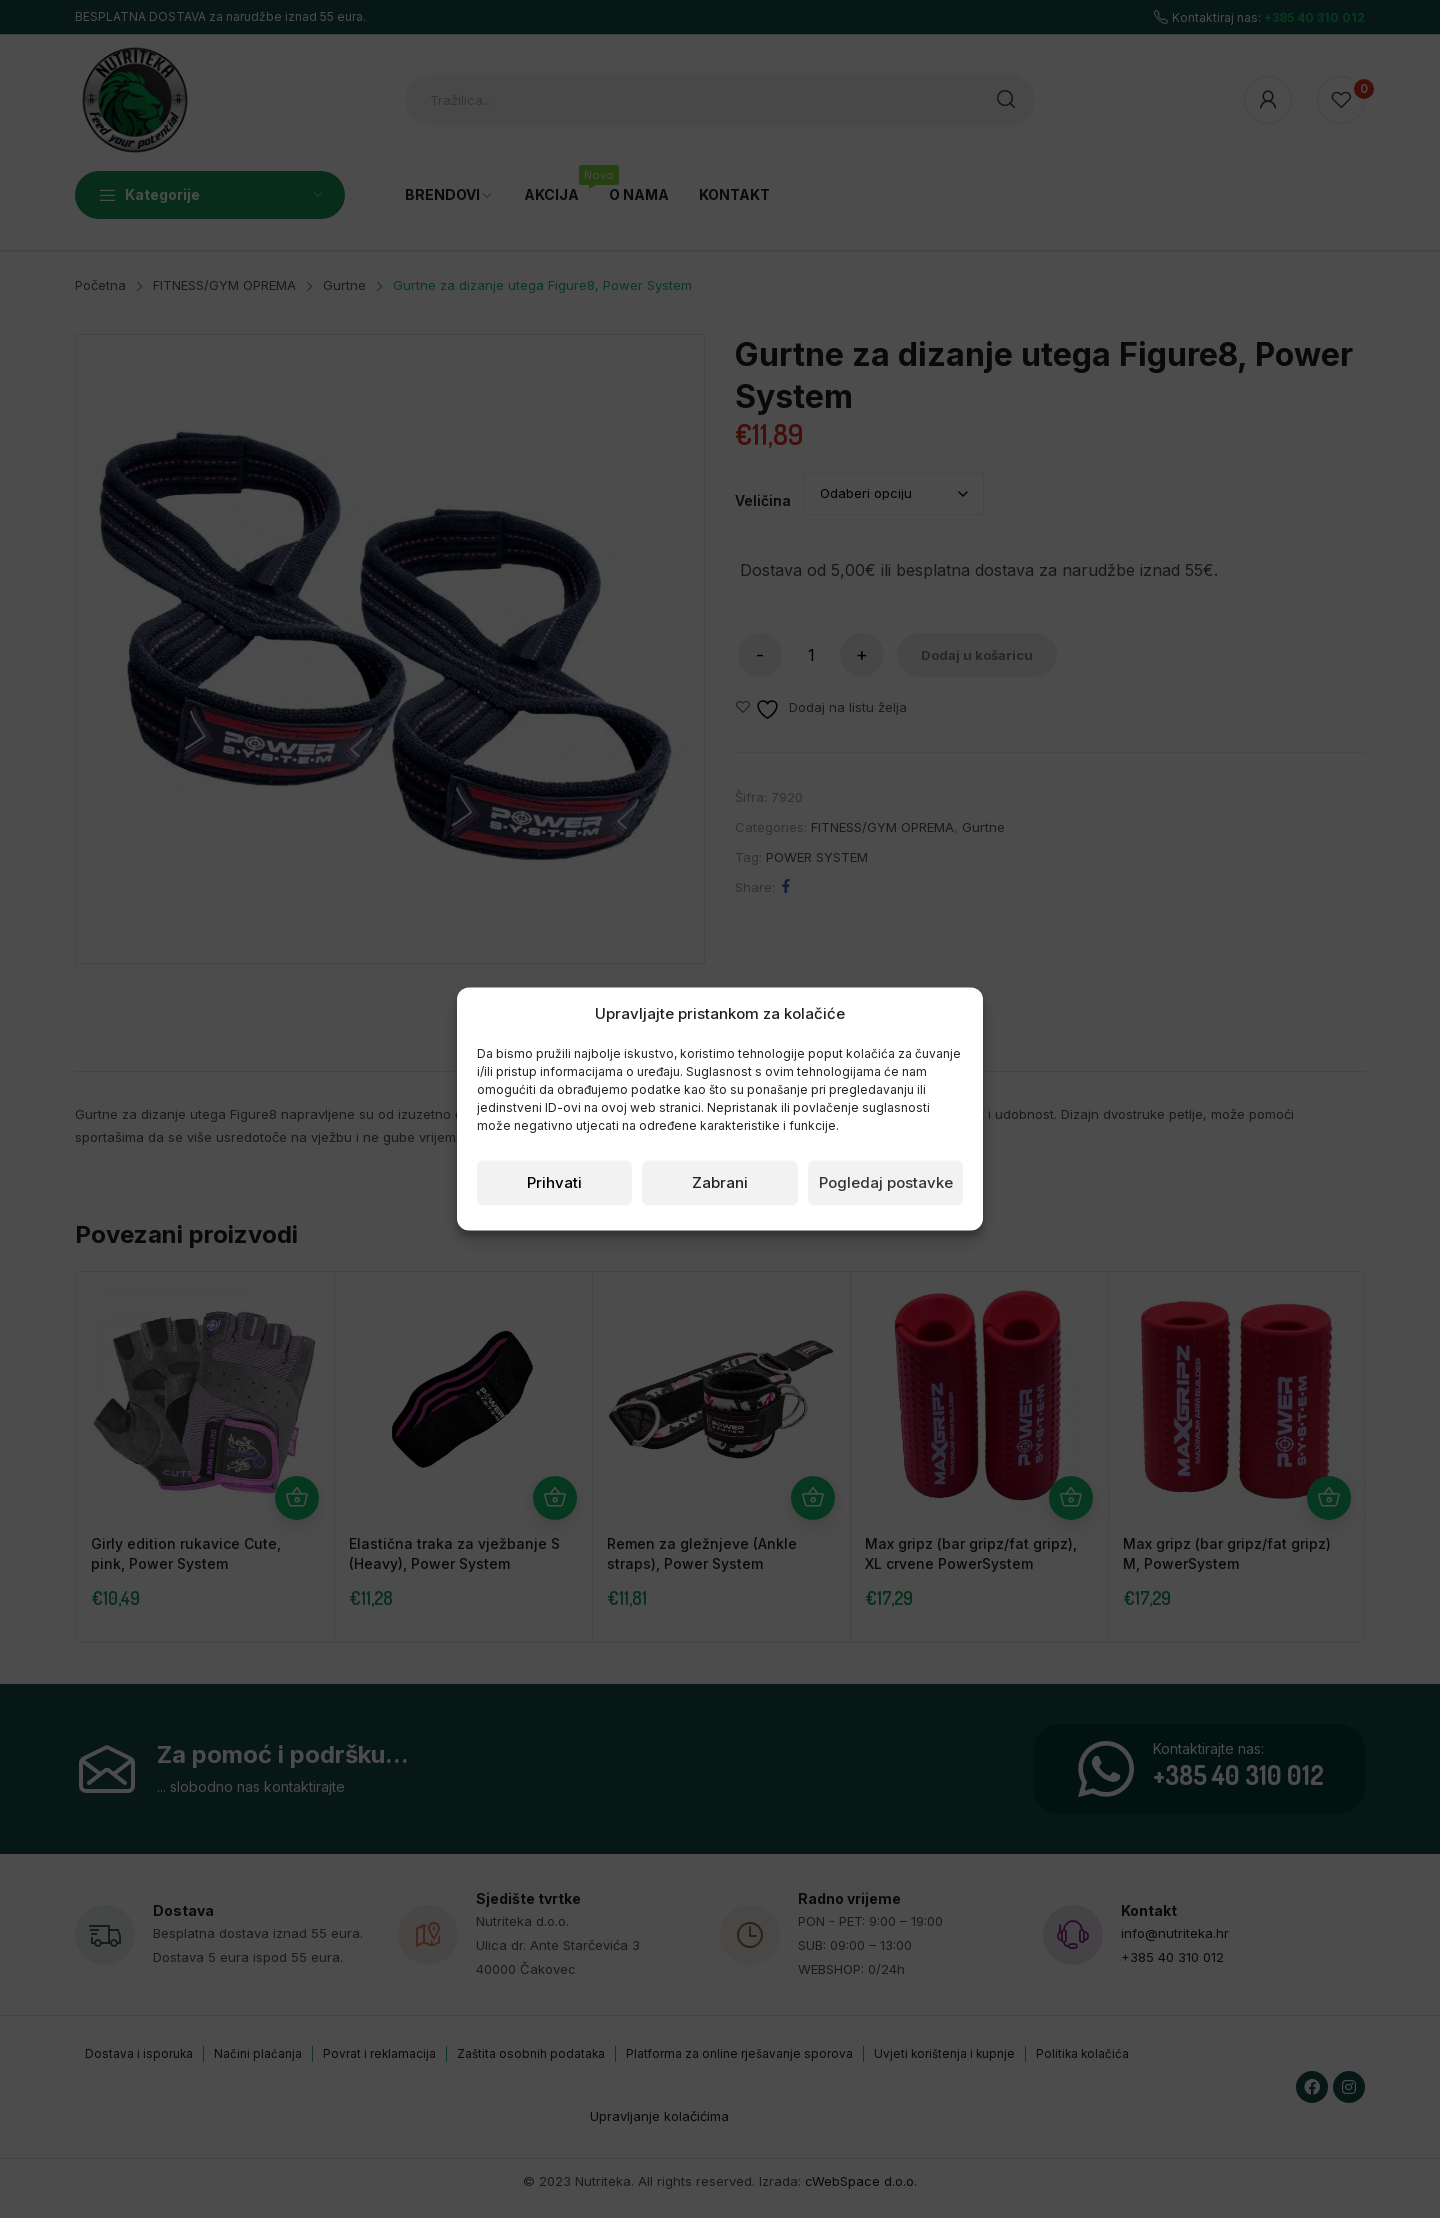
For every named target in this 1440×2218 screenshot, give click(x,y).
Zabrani (720, 1182)
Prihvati (554, 1182)
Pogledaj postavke (886, 1182)
